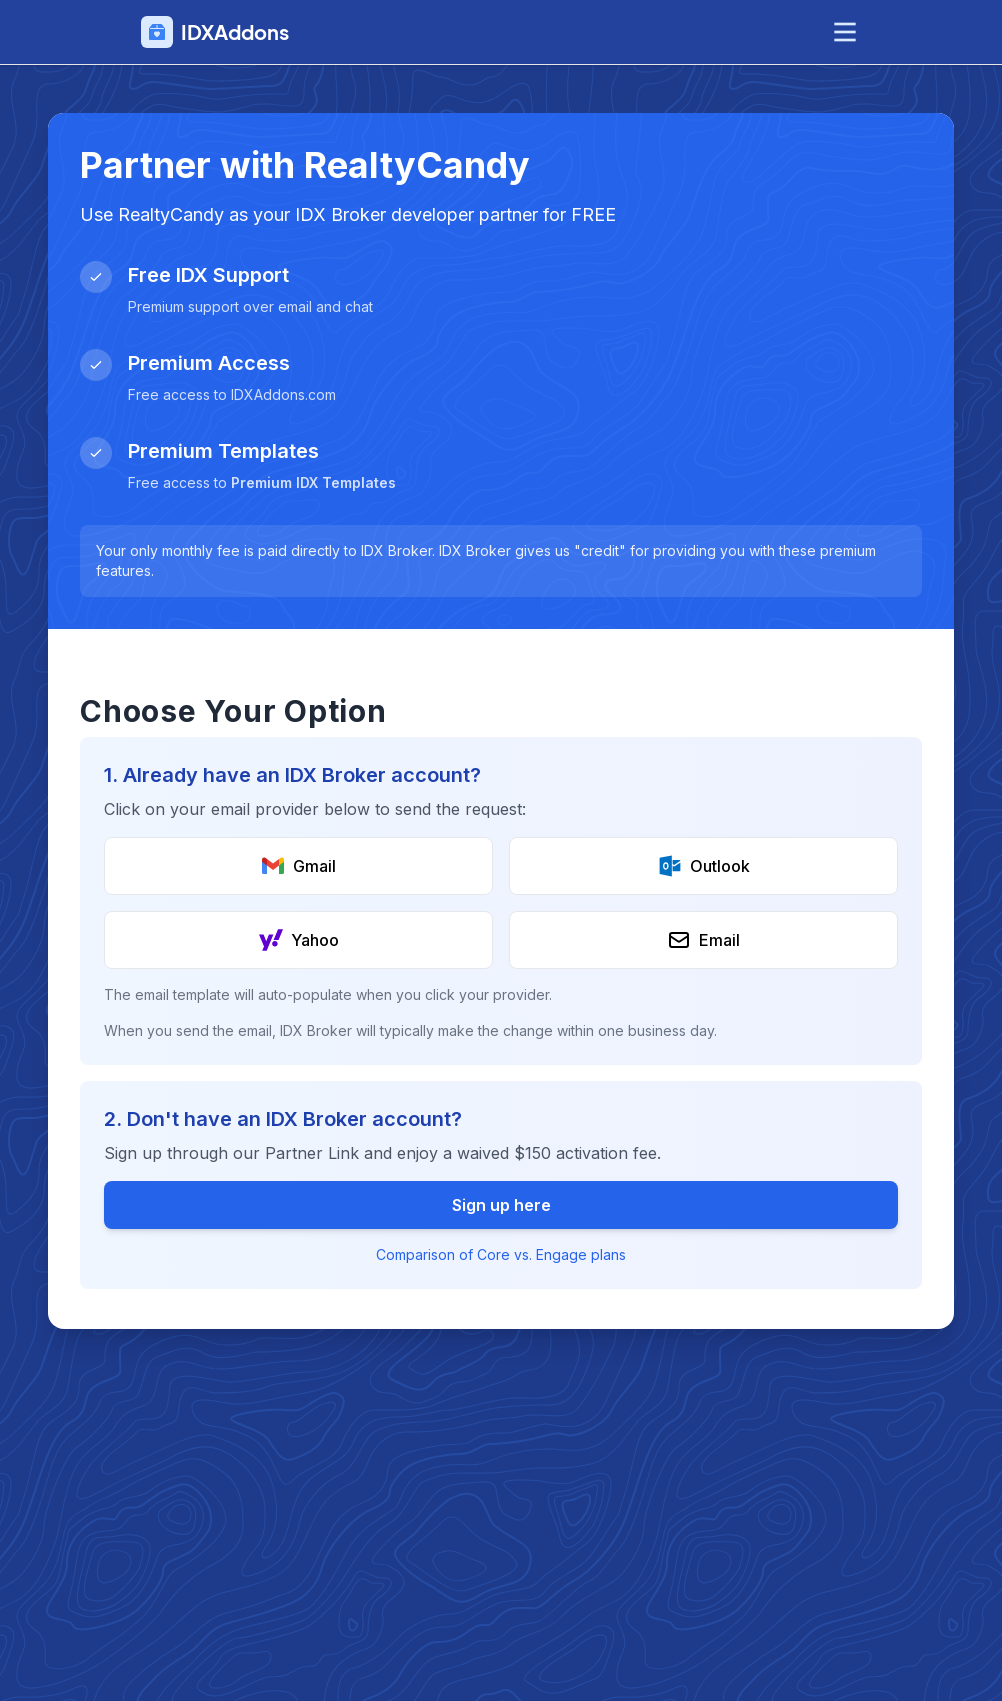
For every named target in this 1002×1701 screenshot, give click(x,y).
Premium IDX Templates (313, 482)
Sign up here (501, 1205)
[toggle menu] (845, 32)
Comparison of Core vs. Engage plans (501, 1254)
